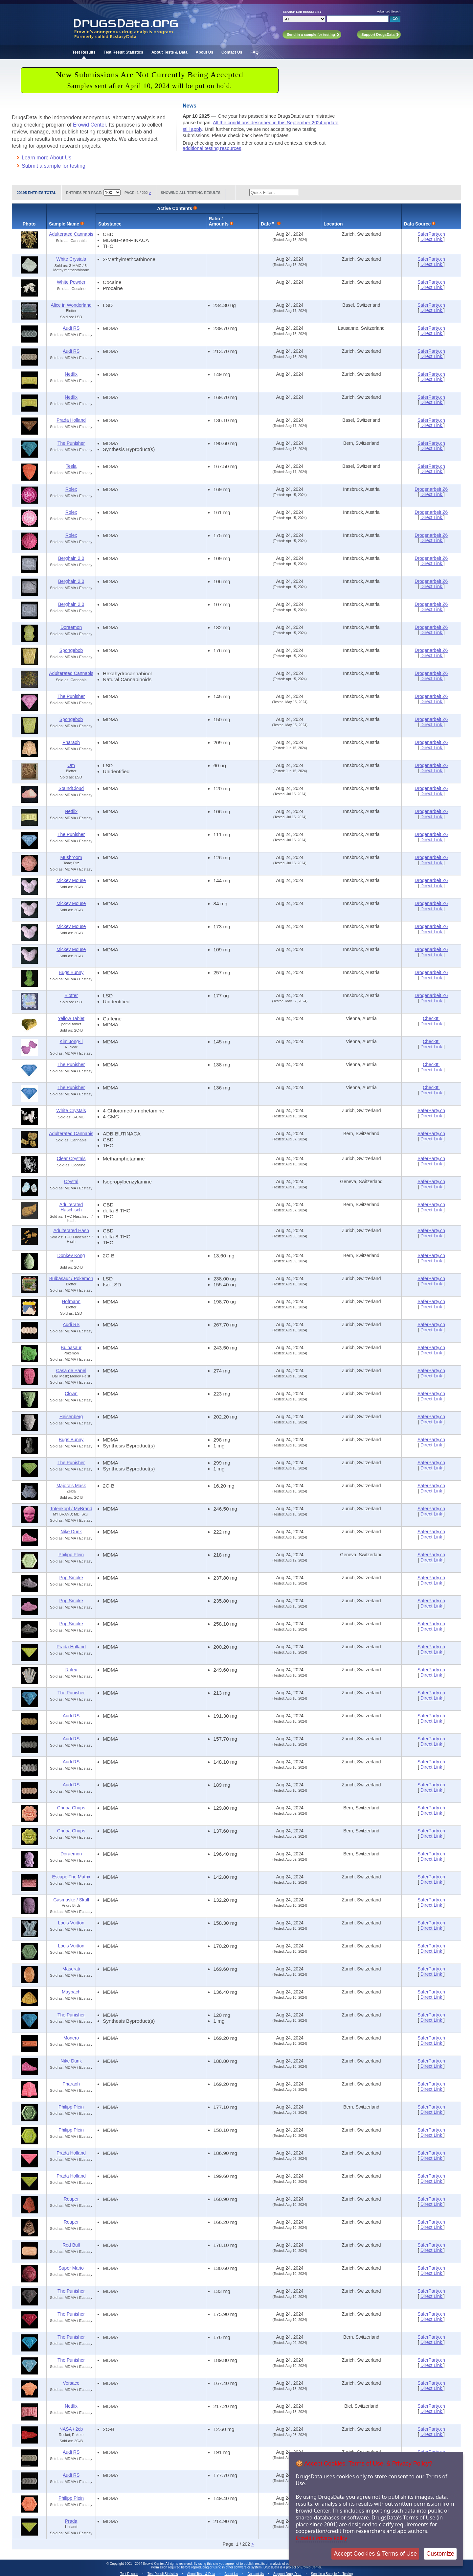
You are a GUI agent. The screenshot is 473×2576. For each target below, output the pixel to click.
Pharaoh (71, 742)
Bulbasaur (71, 1347)
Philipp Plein (71, 1554)
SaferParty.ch (431, 234)
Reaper (71, 2199)
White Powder (71, 282)
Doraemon (71, 627)
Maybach (71, 1991)
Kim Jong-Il (71, 1041)
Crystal (71, 1181)
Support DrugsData (287, 2574)
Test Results (83, 52)
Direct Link (431, 239)
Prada (71, 2521)
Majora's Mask (71, 1485)
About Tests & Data (169, 52)
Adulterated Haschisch (71, 1207)
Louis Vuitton (71, 1922)
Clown (71, 1393)
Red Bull (71, 2245)
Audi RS (71, 328)
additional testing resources (212, 148)
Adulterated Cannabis (71, 234)
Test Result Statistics (123, 52)
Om (71, 765)
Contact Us (231, 52)
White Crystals (71, 259)
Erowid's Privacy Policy (321, 2538)
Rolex (71, 489)
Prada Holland (71, 420)
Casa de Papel (71, 1370)
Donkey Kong (71, 1255)
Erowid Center (89, 125)
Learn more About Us (46, 157)
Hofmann (71, 1301)
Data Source (417, 224)
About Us (204, 52)
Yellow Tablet (71, 1018)
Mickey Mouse (71, 880)
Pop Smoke (71, 1577)
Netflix (71, 374)
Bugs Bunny (71, 972)
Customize (440, 2553)
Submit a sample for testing (53, 166)
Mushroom (71, 857)
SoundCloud (71, 788)
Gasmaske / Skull (71, 1899)
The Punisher (71, 443)
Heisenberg (71, 1416)
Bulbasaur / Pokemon (71, 1278)
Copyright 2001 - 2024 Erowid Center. (137, 2563)
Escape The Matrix (71, 1876)
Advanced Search (388, 11)
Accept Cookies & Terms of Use (375, 2553)
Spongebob (71, 650)
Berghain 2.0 (71, 558)
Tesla (71, 466)
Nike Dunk (71, 1531)
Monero (71, 2037)
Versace (71, 2383)
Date (266, 224)
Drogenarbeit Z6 (431, 489)
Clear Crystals (71, 1158)
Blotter (71, 995)
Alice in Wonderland (71, 305)
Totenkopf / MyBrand (71, 1508)
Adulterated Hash (71, 1230)
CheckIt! (431, 1018)
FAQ (254, 52)
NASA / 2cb (71, 2429)
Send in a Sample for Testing (332, 2574)
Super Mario (70, 2268)
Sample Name (64, 224)
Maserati (71, 1968)
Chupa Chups (71, 1807)
